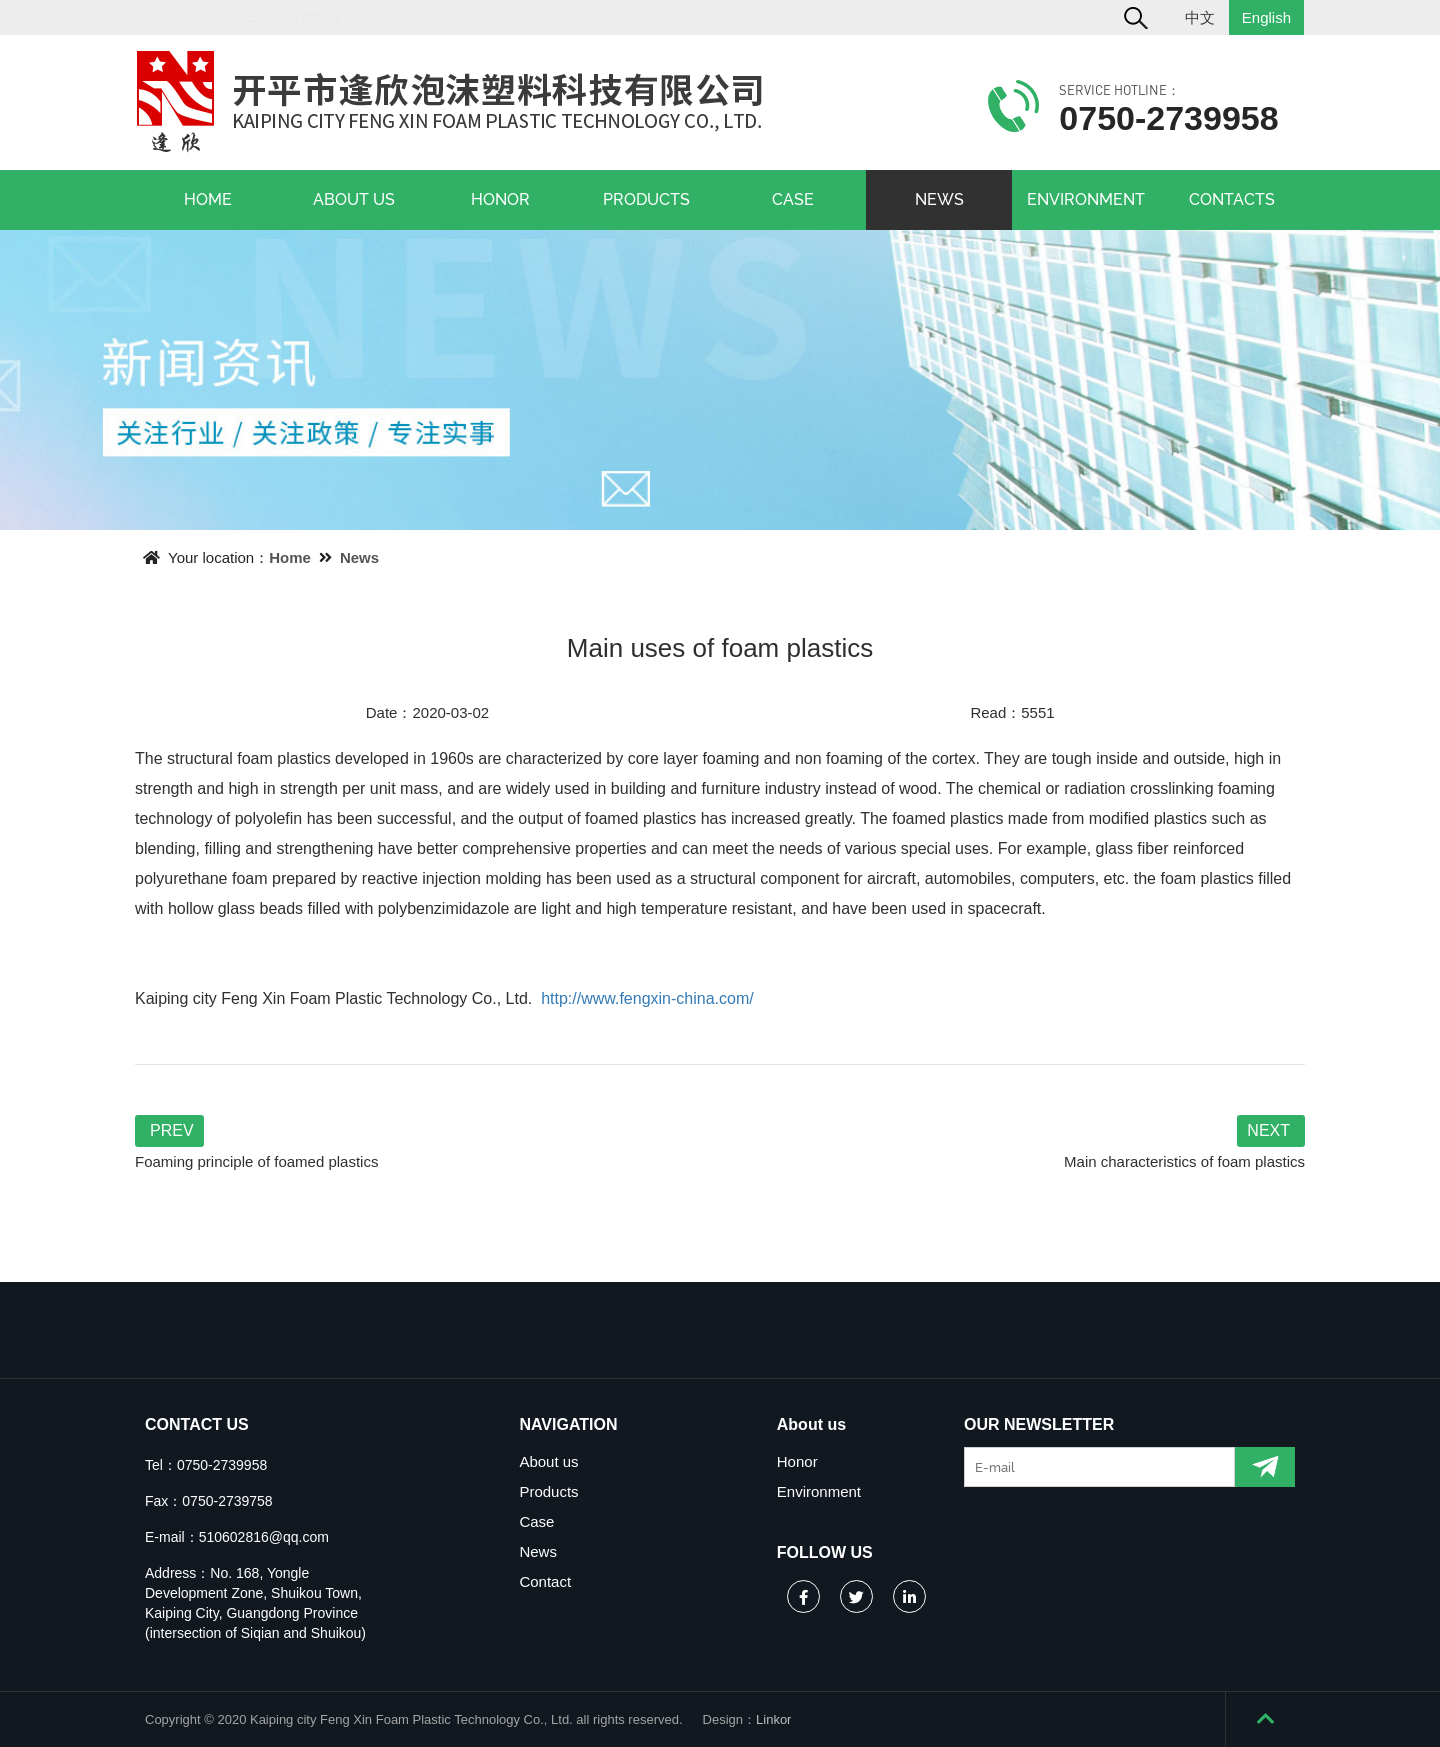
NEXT (1268, 1130)
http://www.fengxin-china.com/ (647, 998)
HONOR (500, 199)
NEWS (939, 199)
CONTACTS (1232, 199)
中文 (1200, 17)
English (1266, 17)
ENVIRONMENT (1086, 199)
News (359, 557)
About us (548, 1461)
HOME (208, 199)
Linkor (773, 1719)
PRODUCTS (646, 199)
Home (290, 557)
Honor (797, 1461)
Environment (819, 1491)
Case (536, 1521)
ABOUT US (354, 199)
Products (548, 1491)
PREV (172, 1130)
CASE (793, 199)
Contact (545, 1581)
